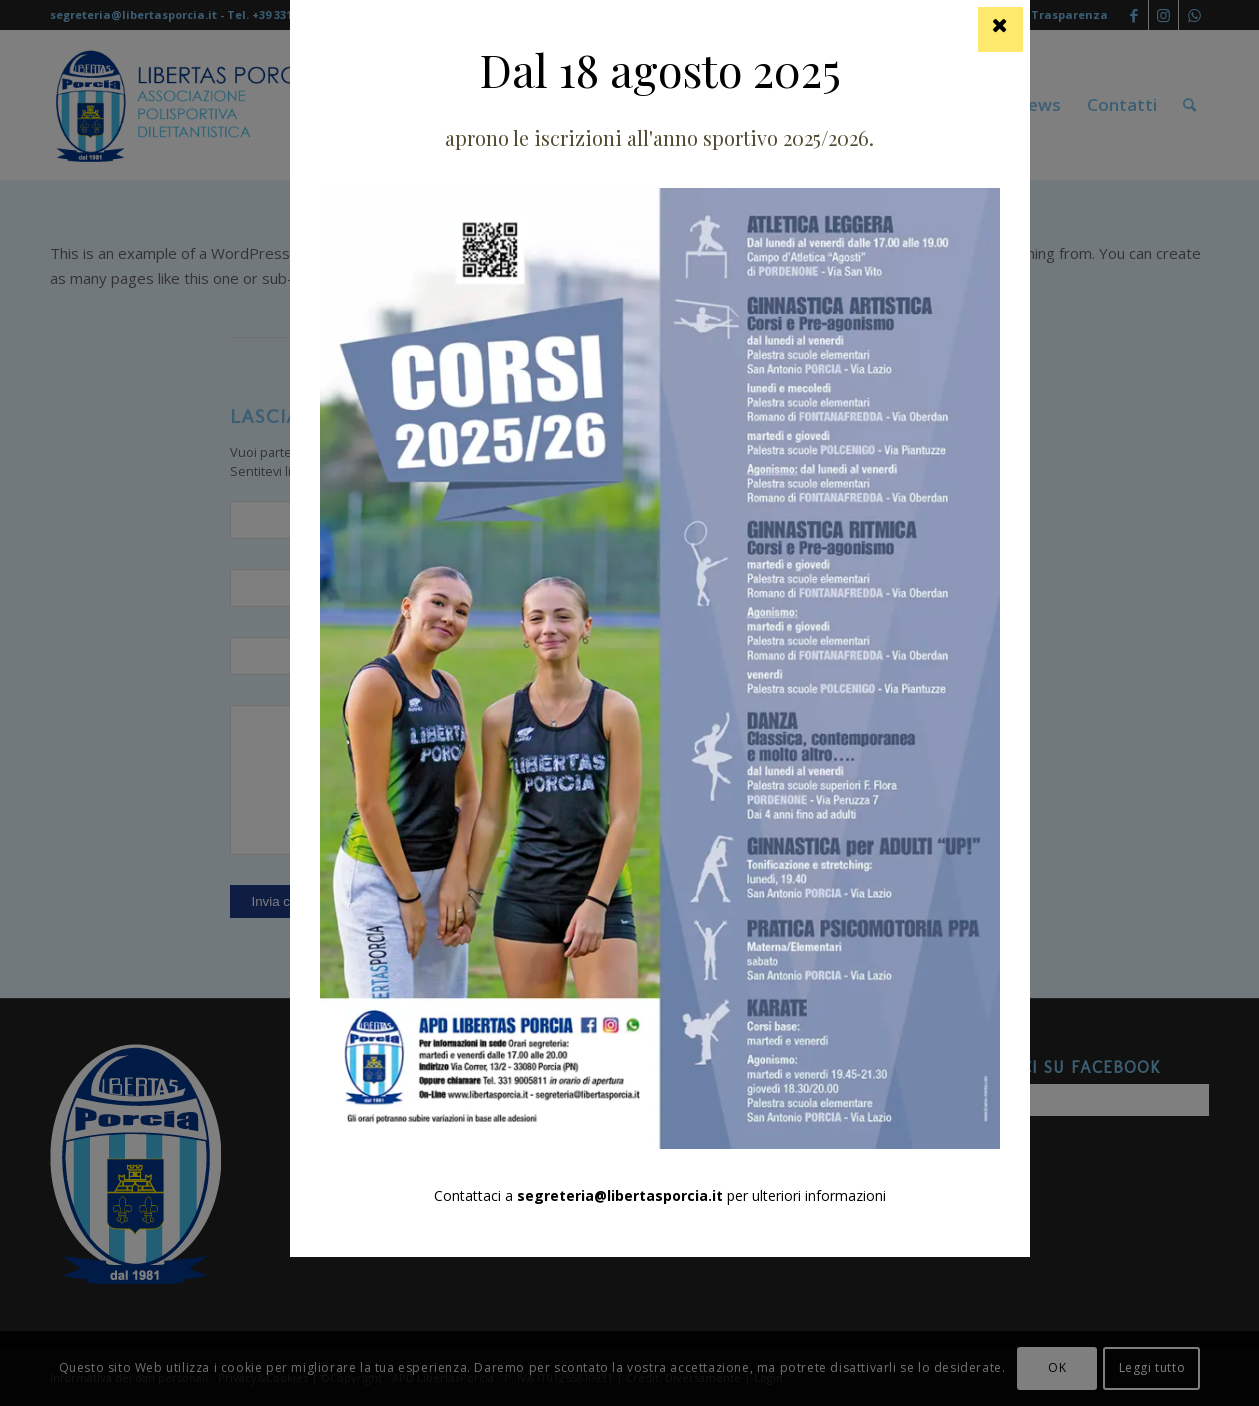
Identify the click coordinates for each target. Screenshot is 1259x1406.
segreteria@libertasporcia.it (620, 1195)
